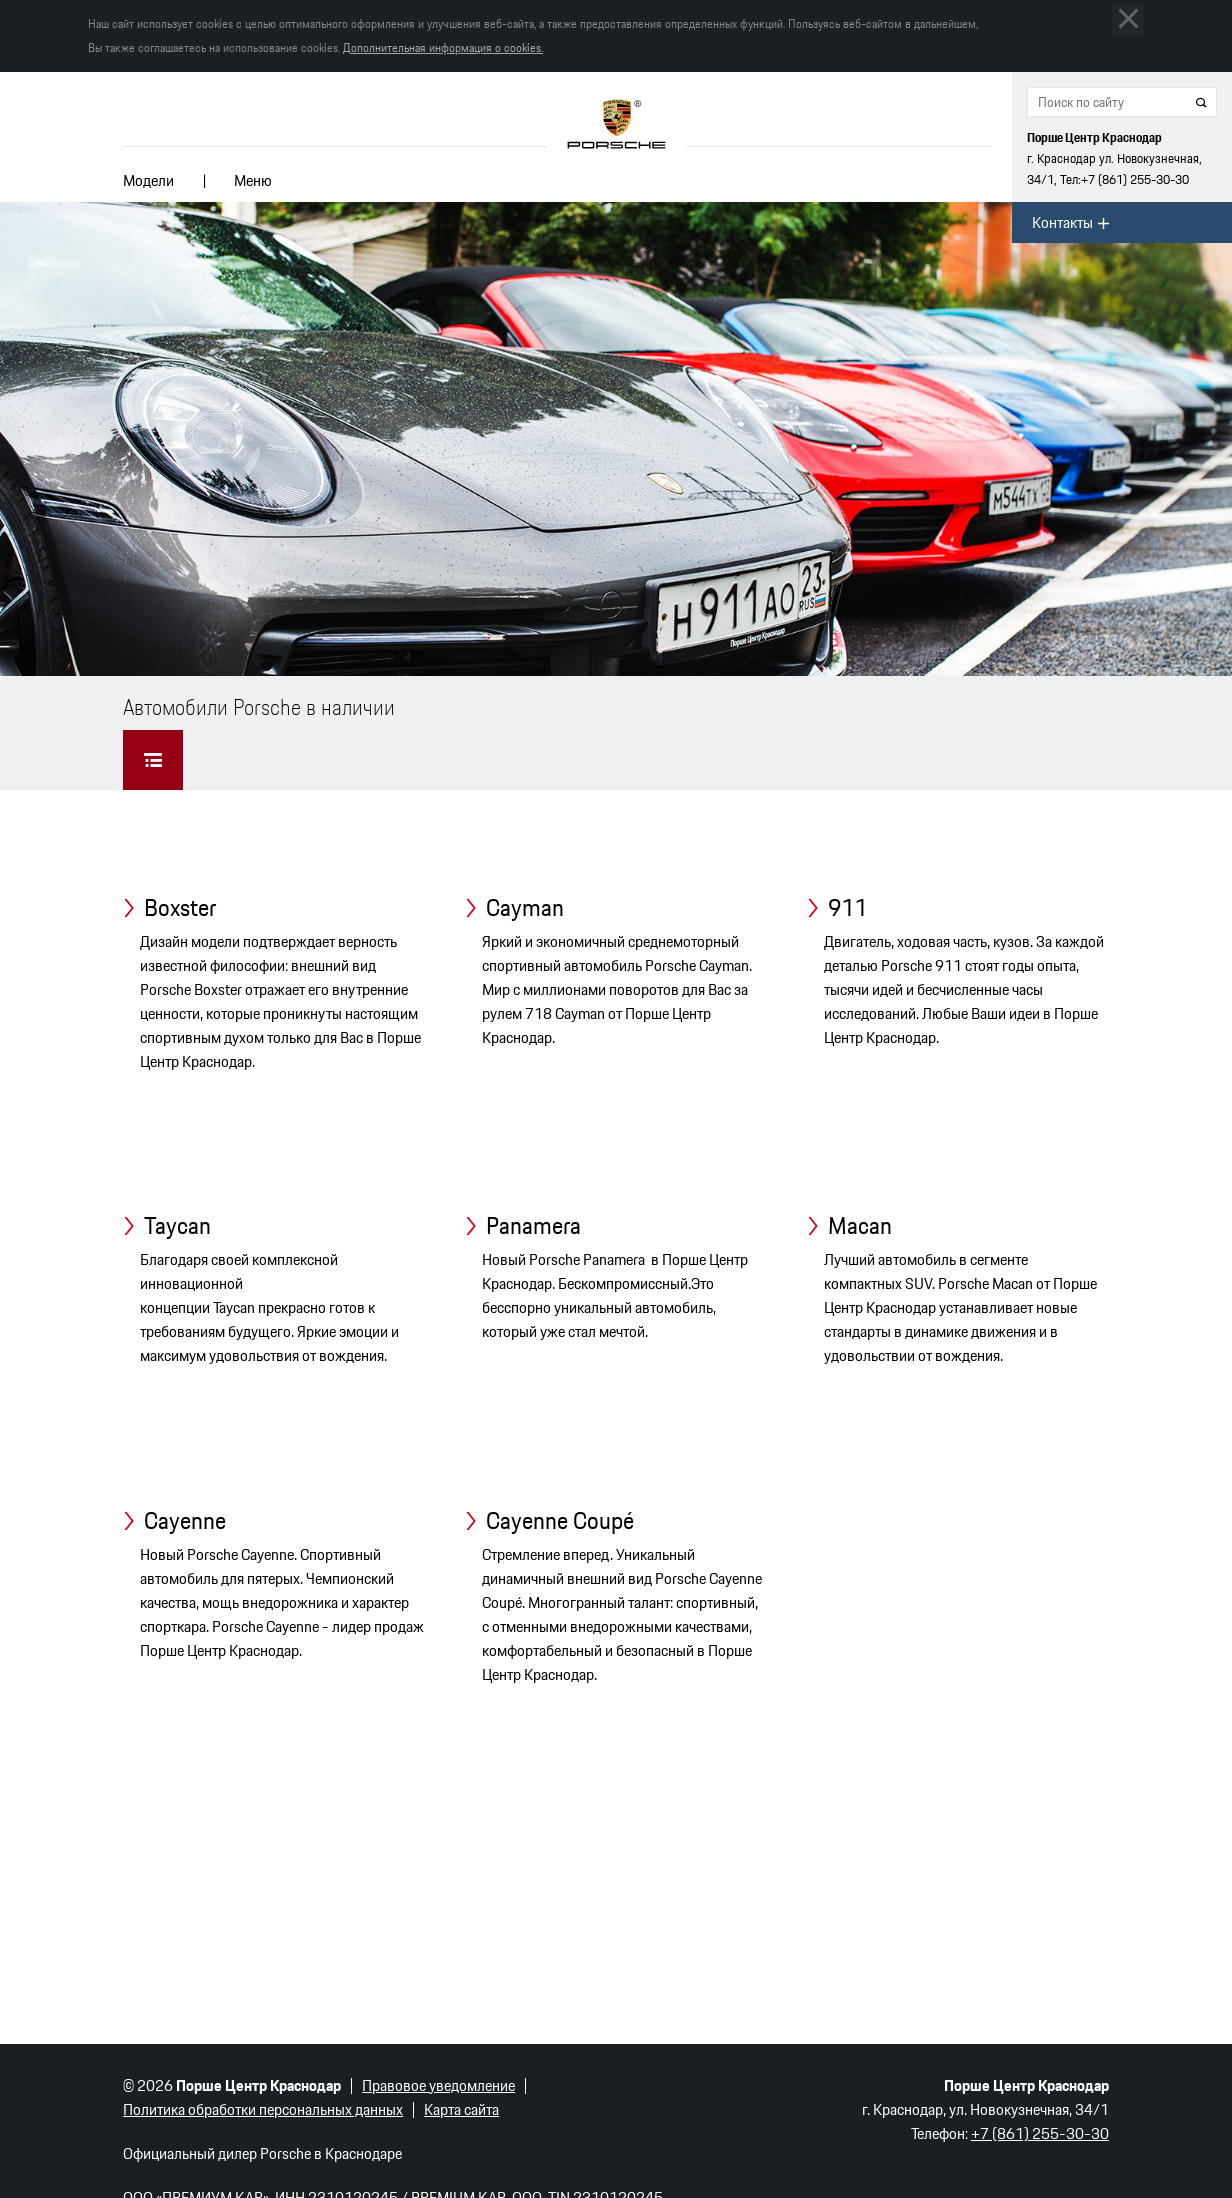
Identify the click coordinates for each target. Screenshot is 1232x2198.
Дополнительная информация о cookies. (443, 47)
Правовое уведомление (438, 2085)
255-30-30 (1135, 179)
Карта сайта (461, 2109)
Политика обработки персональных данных (263, 2109)
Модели (148, 180)
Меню (253, 180)
